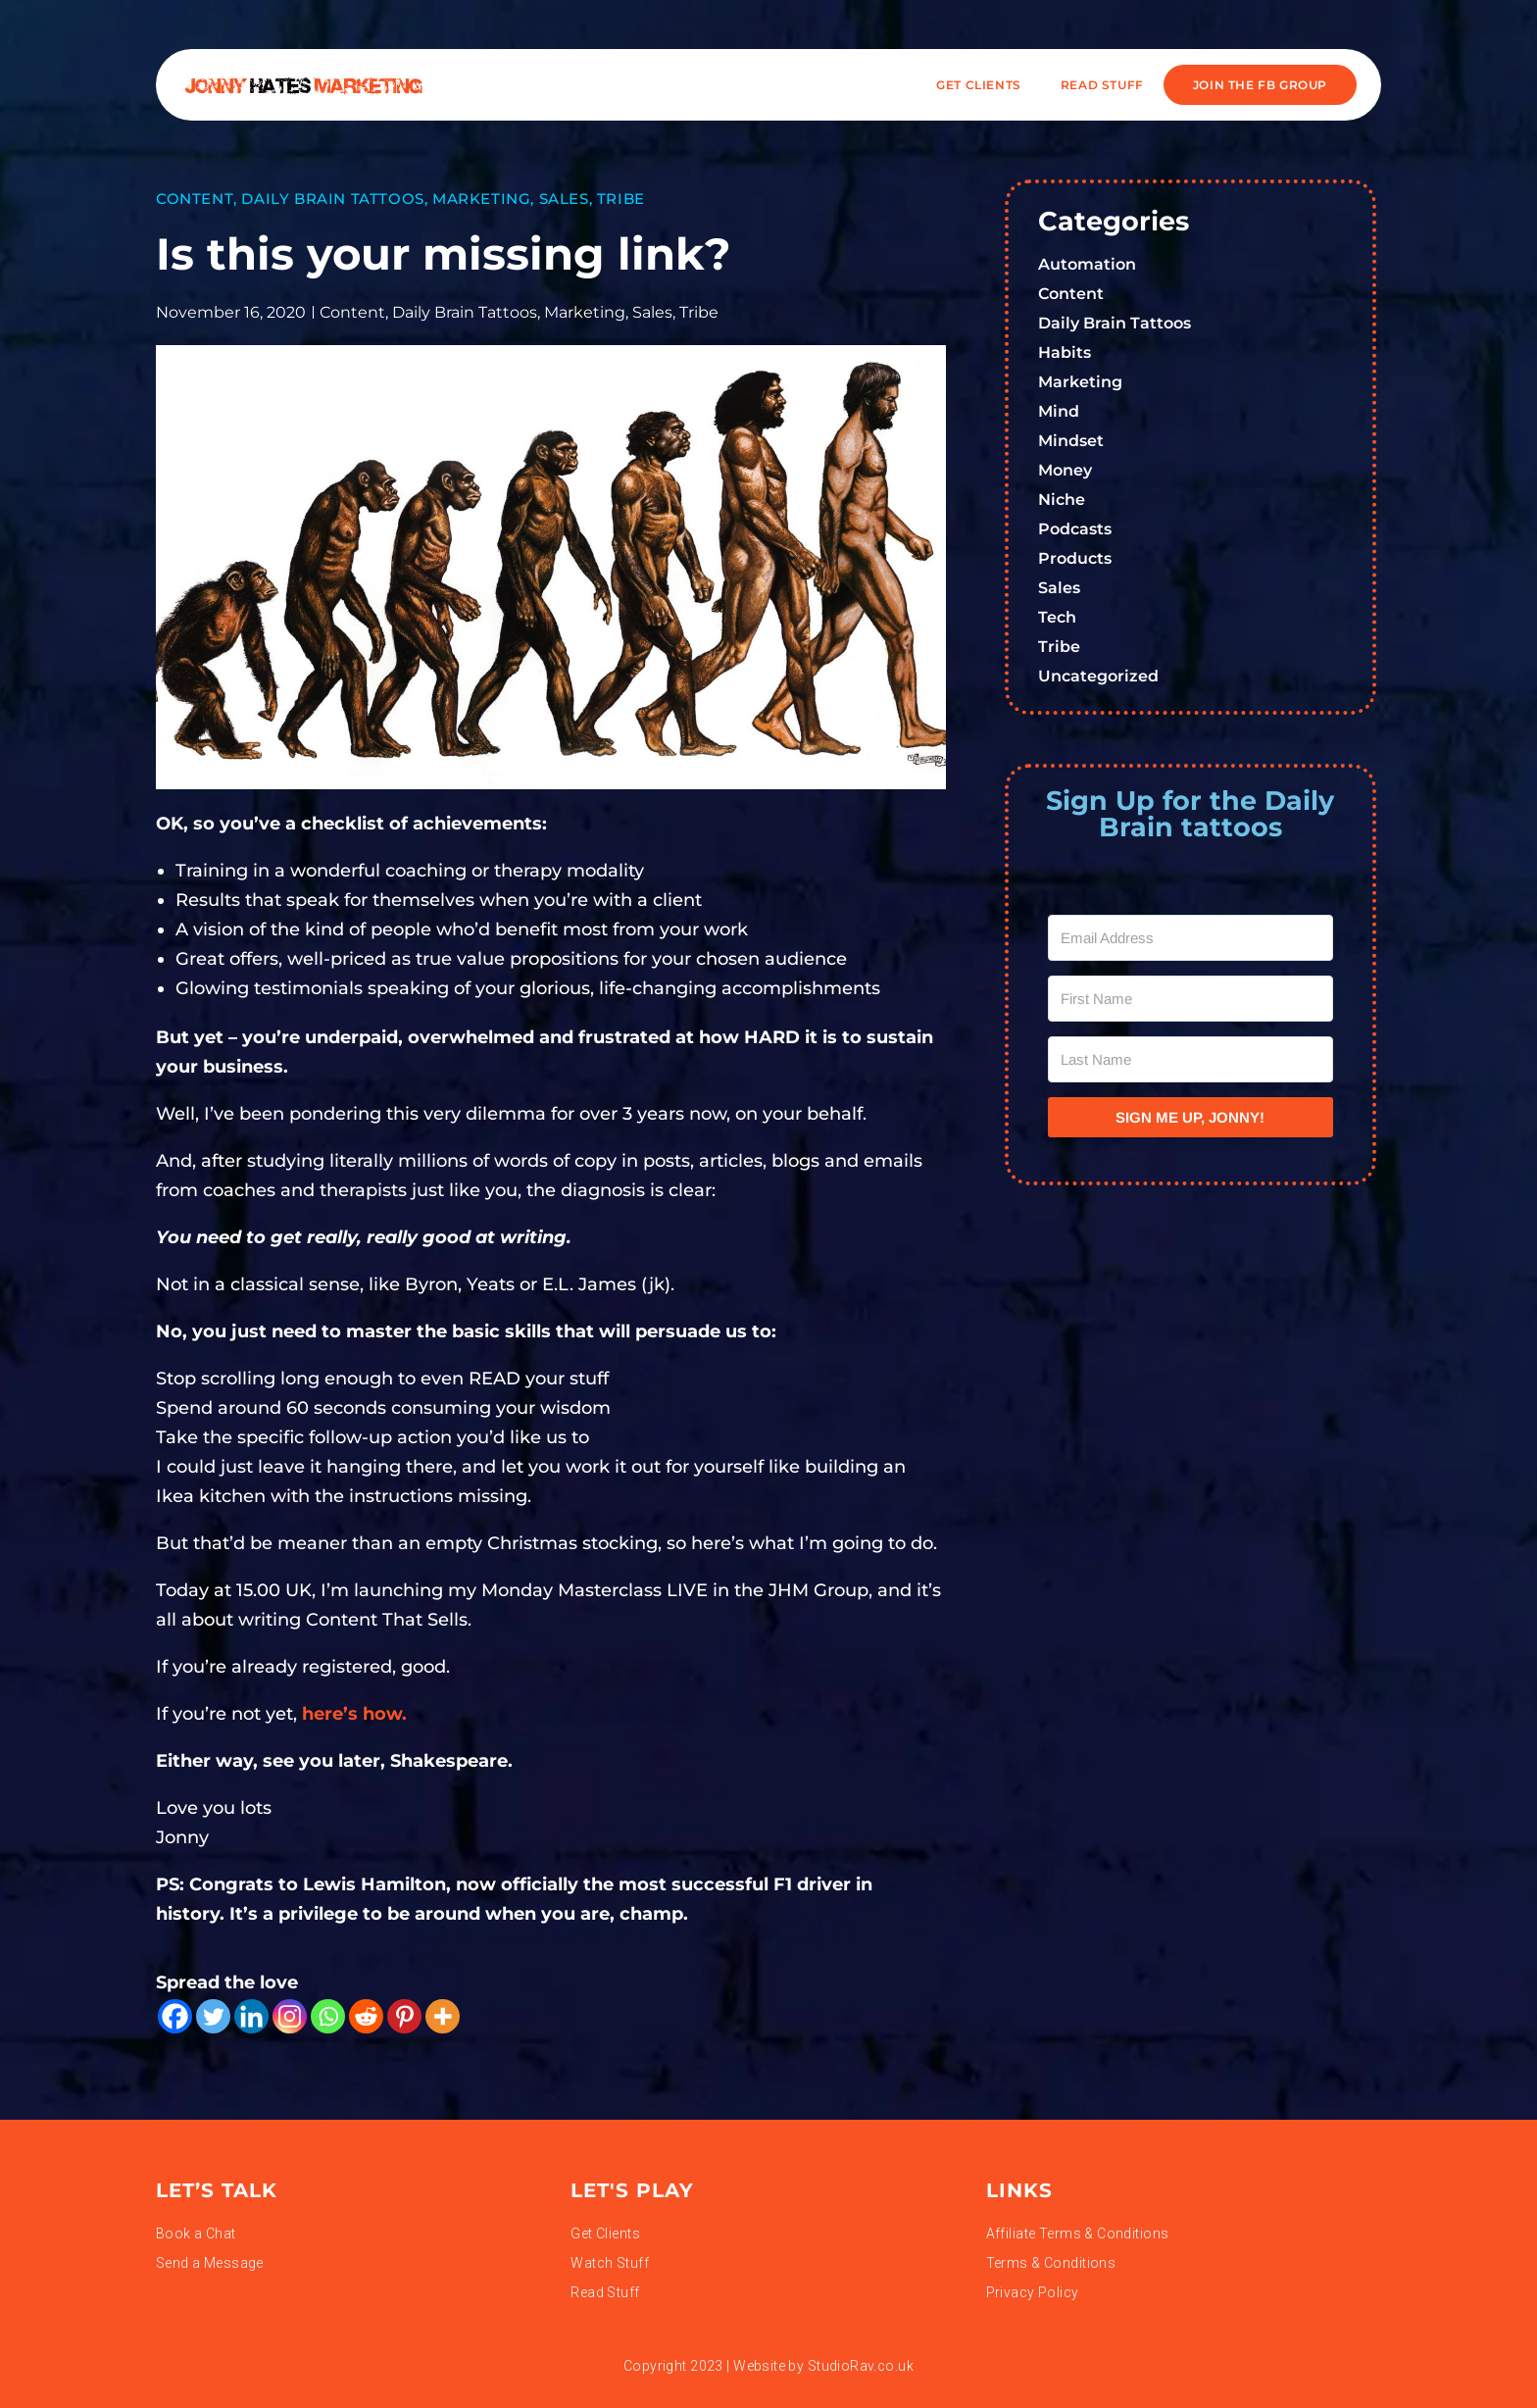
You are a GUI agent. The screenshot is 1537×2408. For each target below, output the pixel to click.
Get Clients (978, 84)
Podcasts (1075, 529)
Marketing (481, 198)
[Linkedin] (251, 2016)
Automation (1087, 264)
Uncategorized (1098, 676)
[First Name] (1191, 999)
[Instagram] (290, 2016)
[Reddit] (366, 2016)
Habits (1064, 352)
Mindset (1071, 440)
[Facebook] (175, 2016)
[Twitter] (213, 2016)
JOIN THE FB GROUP (1260, 84)
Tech (1057, 617)
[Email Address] (1191, 938)
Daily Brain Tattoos (332, 198)
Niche (1061, 499)
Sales (564, 198)
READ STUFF (1102, 84)
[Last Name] (1191, 1059)
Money (1065, 470)
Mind (1058, 411)
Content (194, 198)
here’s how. (357, 1714)
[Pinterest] (404, 2016)
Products (1075, 558)
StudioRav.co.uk (861, 2366)
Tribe (621, 198)
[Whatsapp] (328, 2016)
